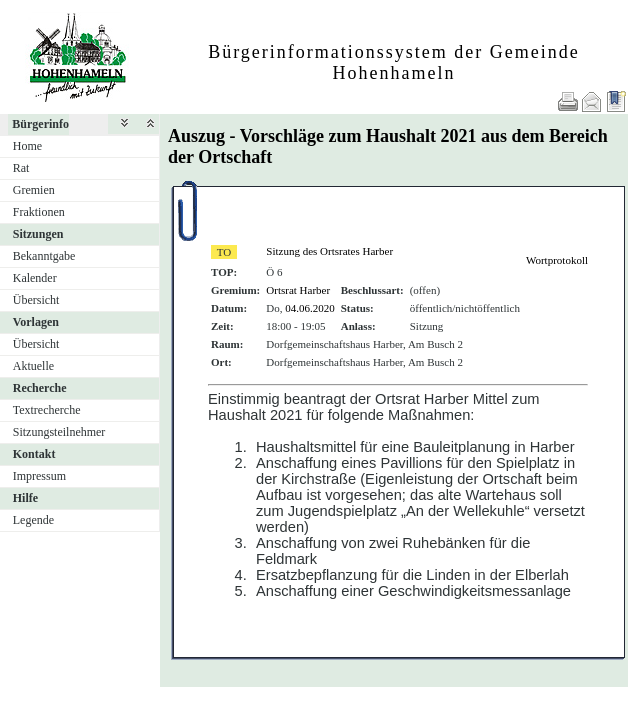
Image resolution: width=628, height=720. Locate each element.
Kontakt (34, 454)
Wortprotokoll (557, 260)
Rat (21, 168)
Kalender (35, 278)
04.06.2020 (310, 308)
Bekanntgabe (44, 256)
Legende (33, 520)
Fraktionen (39, 212)
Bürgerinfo (40, 124)
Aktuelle (33, 366)
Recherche (40, 388)
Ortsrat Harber (298, 290)
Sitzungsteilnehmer (59, 432)
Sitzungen (38, 234)
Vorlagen (36, 322)
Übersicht (36, 300)
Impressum (39, 476)
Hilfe (25, 498)
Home (27, 146)
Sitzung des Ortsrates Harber (329, 251)
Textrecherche (47, 410)
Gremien (34, 190)
